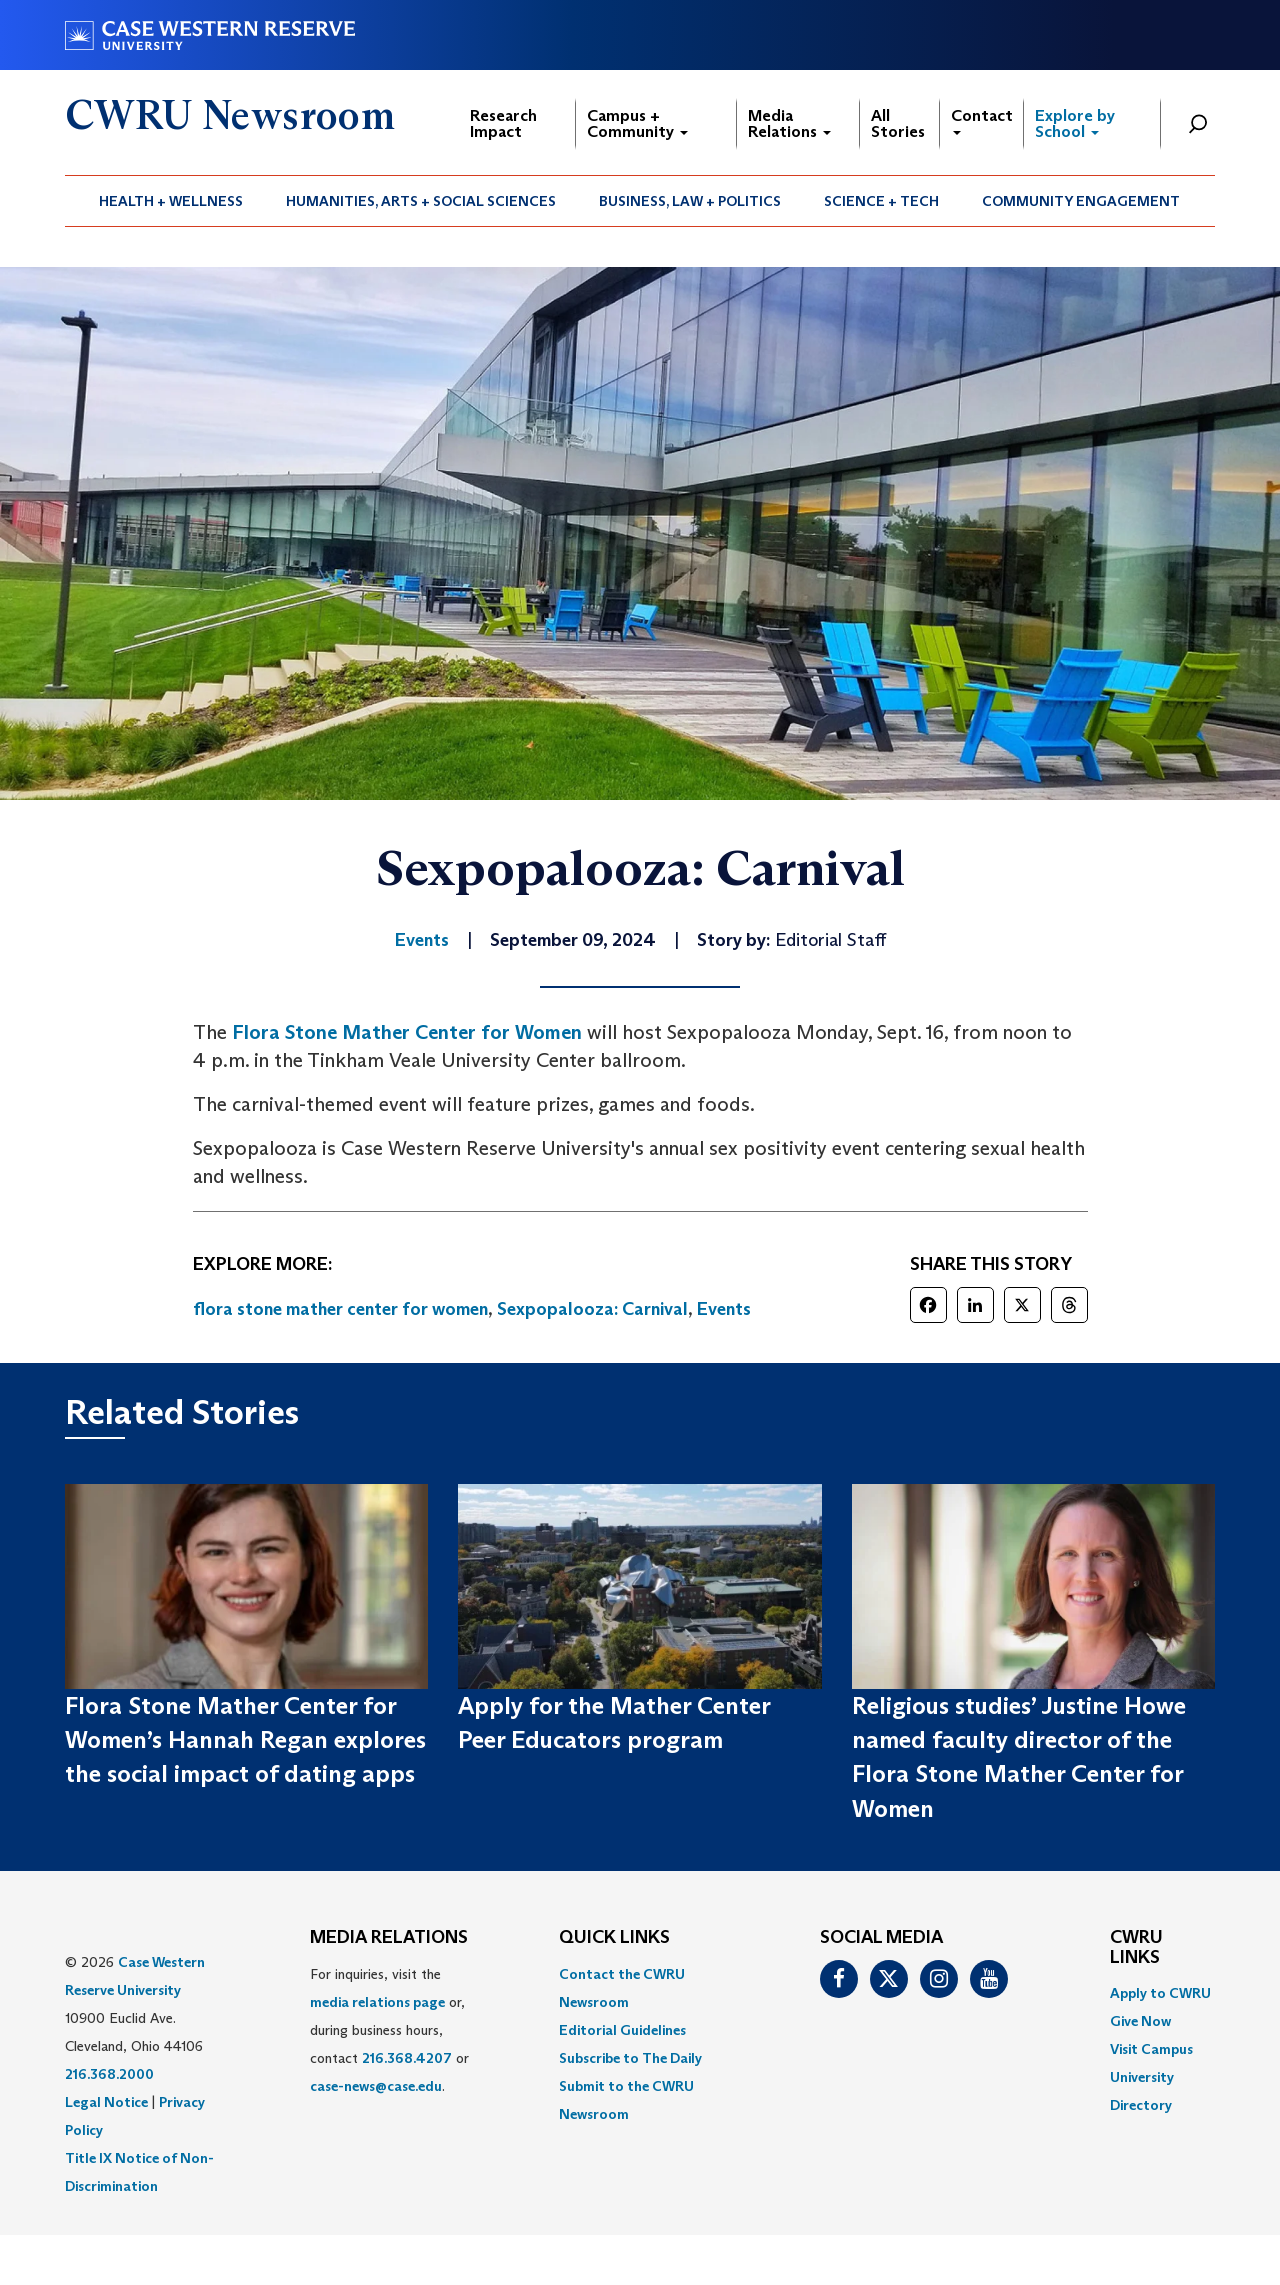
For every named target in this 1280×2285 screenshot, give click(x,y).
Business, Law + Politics (690, 201)
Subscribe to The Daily (630, 2058)
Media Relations (789, 123)
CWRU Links (1136, 1948)
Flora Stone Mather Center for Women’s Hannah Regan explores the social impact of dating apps (245, 1740)
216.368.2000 (109, 2074)
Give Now (1140, 2021)
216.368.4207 (407, 2058)
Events (724, 1309)
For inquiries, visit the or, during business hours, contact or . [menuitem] (389, 2030)
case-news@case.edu (376, 2086)
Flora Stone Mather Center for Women (407, 1032)
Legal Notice (106, 2102)
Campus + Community (637, 123)
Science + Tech (881, 201)
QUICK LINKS (614, 1938)
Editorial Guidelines (622, 2030)
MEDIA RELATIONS (389, 1938)
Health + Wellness (171, 201)
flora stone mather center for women (340, 1309)
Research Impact (503, 123)
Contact (982, 120)
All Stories (898, 123)
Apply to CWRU (1160, 1993)
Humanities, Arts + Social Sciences (421, 201)
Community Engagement (1081, 201)
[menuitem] (171, 201)
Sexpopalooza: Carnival (592, 1309)
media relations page (377, 2002)
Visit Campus (1151, 2049)
